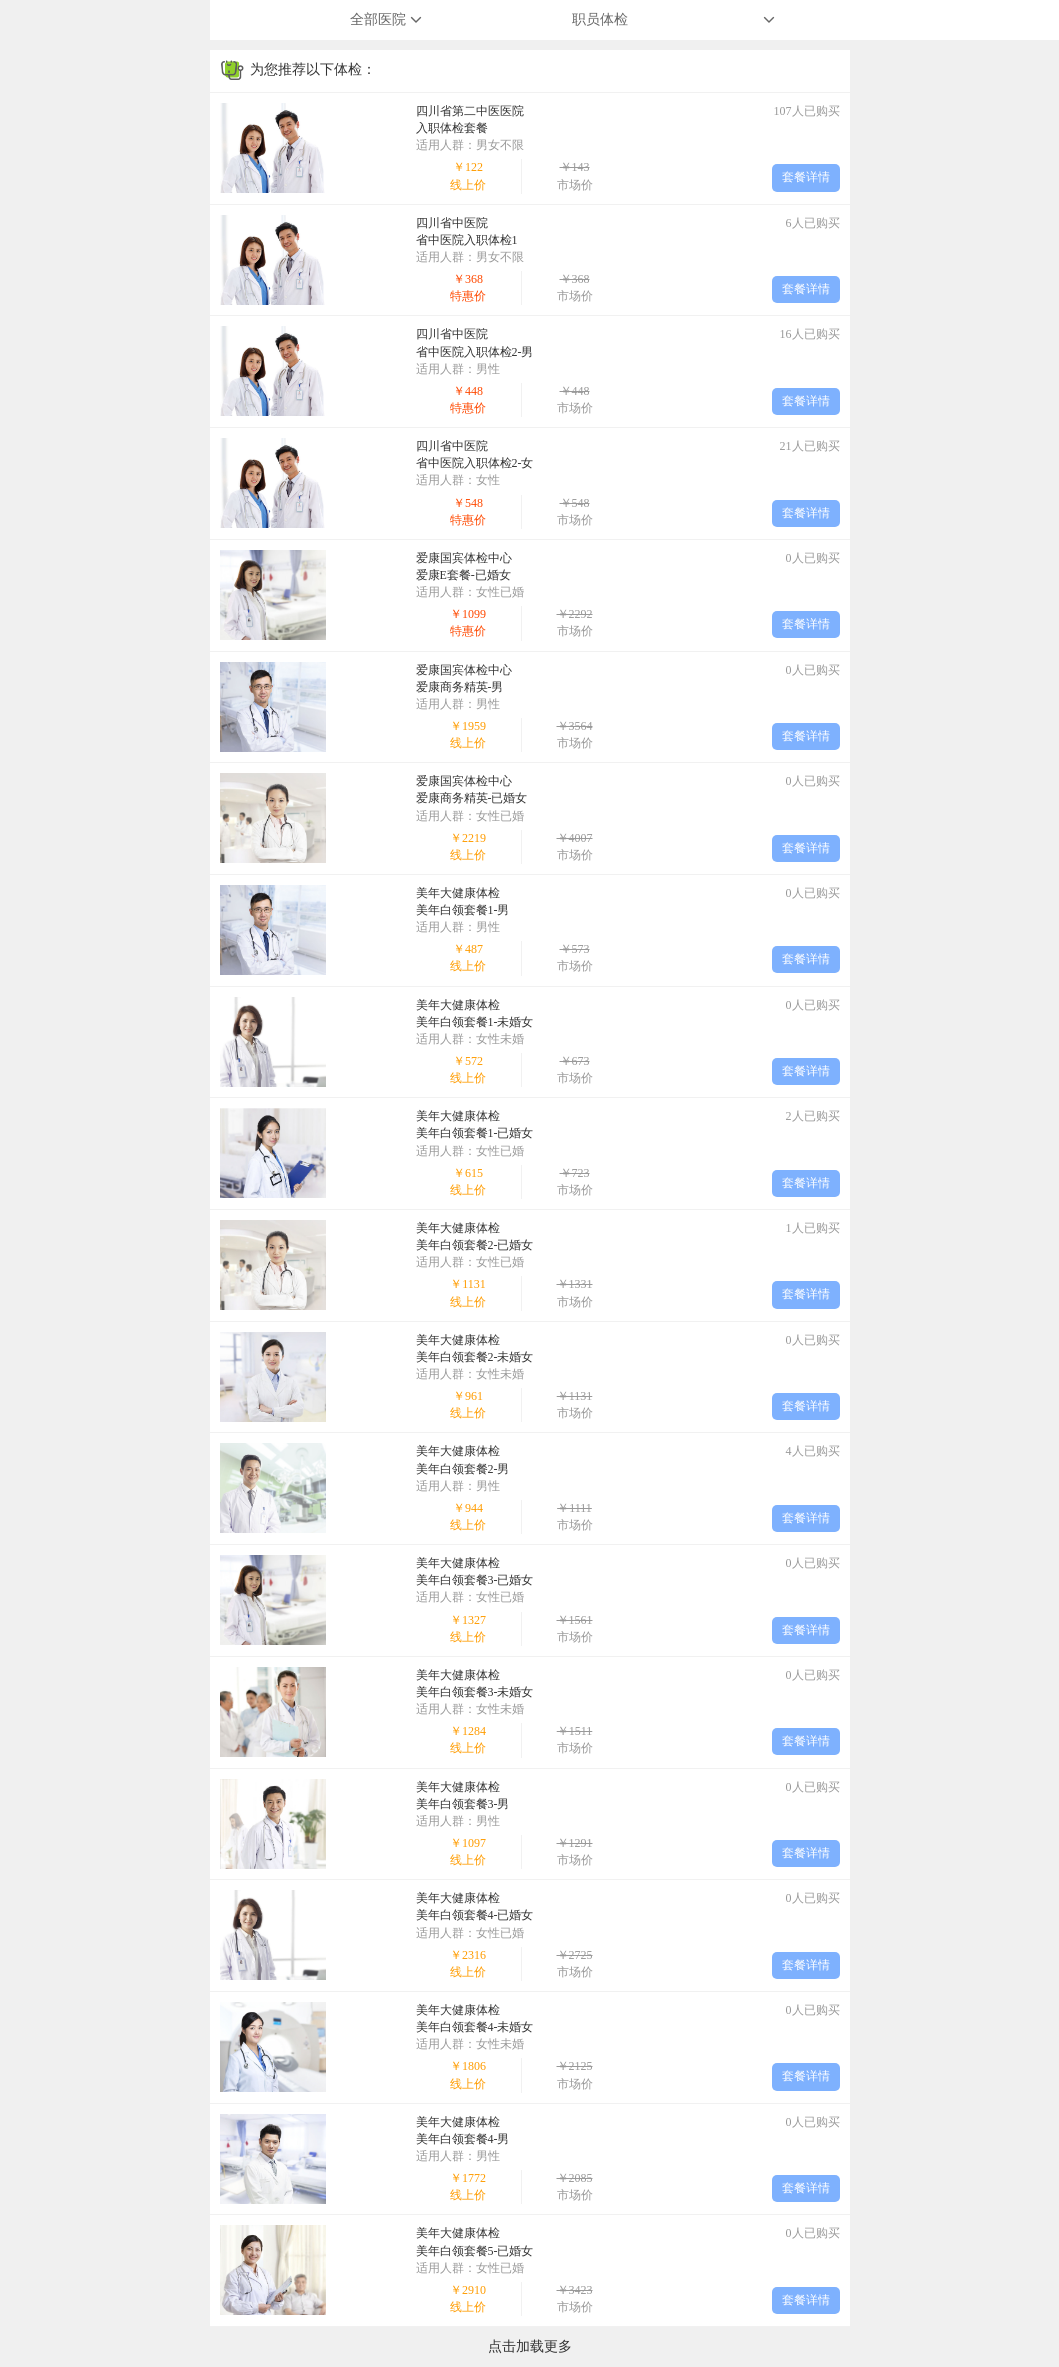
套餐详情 (806, 177)
